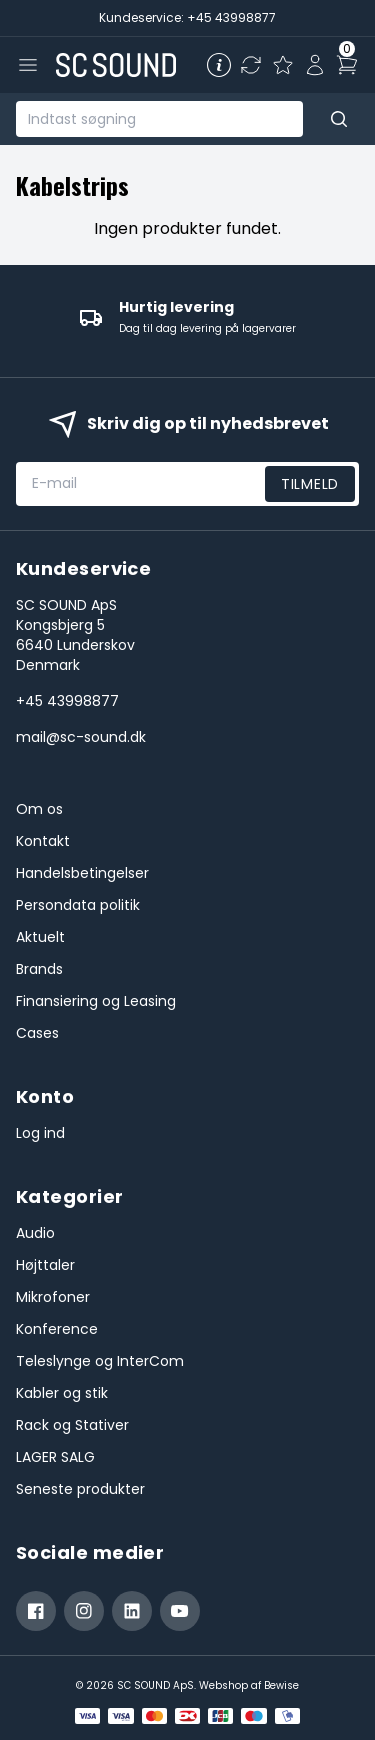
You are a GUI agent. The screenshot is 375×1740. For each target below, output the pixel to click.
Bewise (281, 1685)
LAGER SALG (55, 1457)
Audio (35, 1233)
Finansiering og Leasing (96, 1001)
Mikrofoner (53, 1297)
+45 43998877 (67, 701)
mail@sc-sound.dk (81, 737)
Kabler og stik (62, 1393)
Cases (37, 1033)
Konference (57, 1329)
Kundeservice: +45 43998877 (187, 17)
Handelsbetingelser (82, 873)
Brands (39, 969)
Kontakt (43, 841)
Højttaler (45, 1265)
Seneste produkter (80, 1489)
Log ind (40, 1133)
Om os (39, 809)
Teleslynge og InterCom (100, 1361)
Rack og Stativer (72, 1425)
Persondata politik (78, 905)
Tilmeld (310, 484)
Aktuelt (40, 937)
